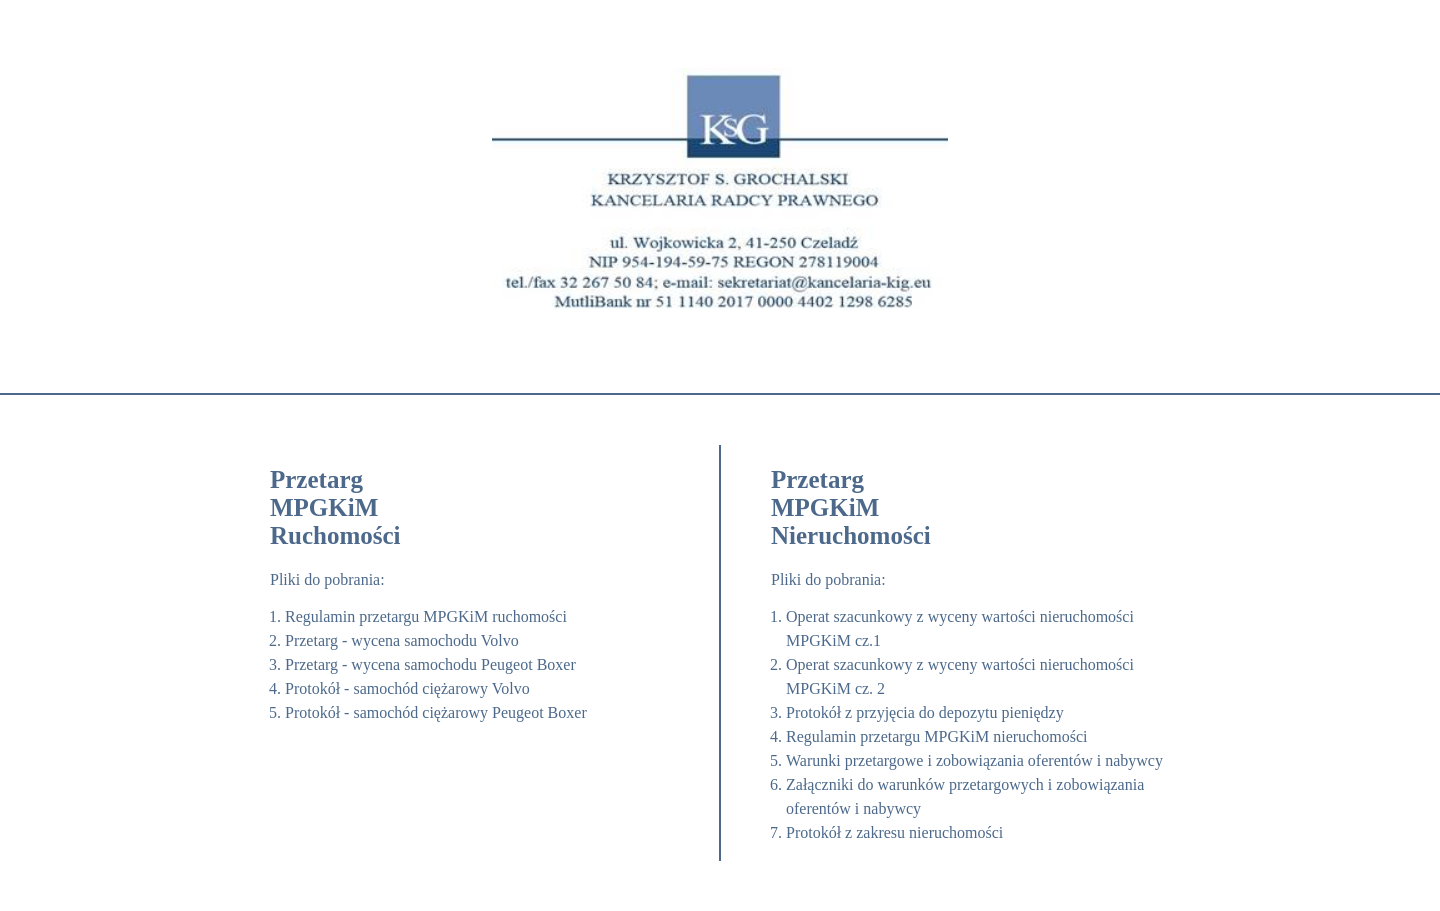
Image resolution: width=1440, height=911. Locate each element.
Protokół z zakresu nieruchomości (894, 832)
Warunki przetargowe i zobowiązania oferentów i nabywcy (974, 760)
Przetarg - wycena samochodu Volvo (402, 640)
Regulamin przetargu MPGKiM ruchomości (426, 616)
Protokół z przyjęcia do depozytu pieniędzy (925, 712)
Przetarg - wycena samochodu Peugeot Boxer (430, 664)
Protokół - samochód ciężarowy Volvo (407, 688)
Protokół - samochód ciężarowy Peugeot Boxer (436, 712)
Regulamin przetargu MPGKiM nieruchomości (936, 736)
